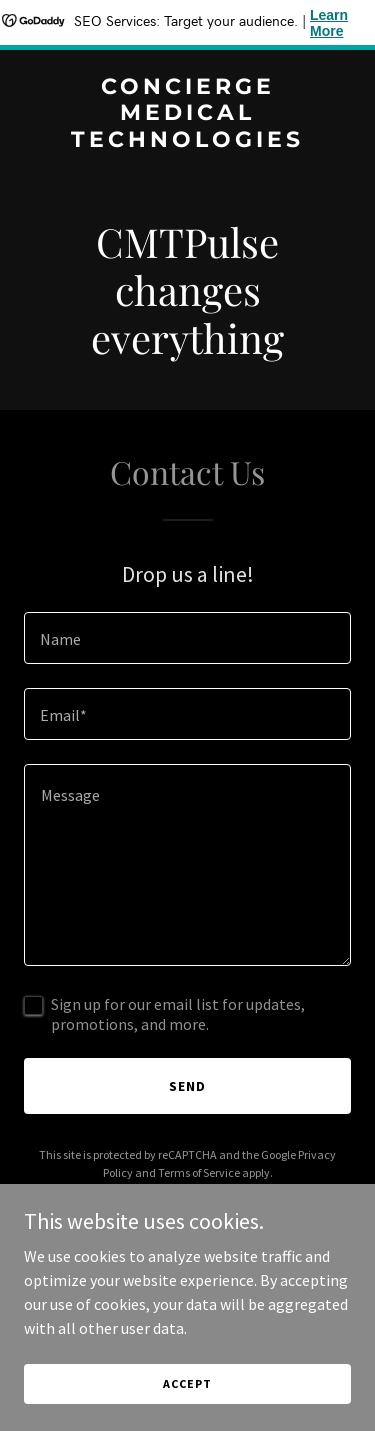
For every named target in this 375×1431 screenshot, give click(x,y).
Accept (187, 1383)
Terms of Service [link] (199, 1172)
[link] (187, 141)
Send (187, 1086)
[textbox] (187, 638)
